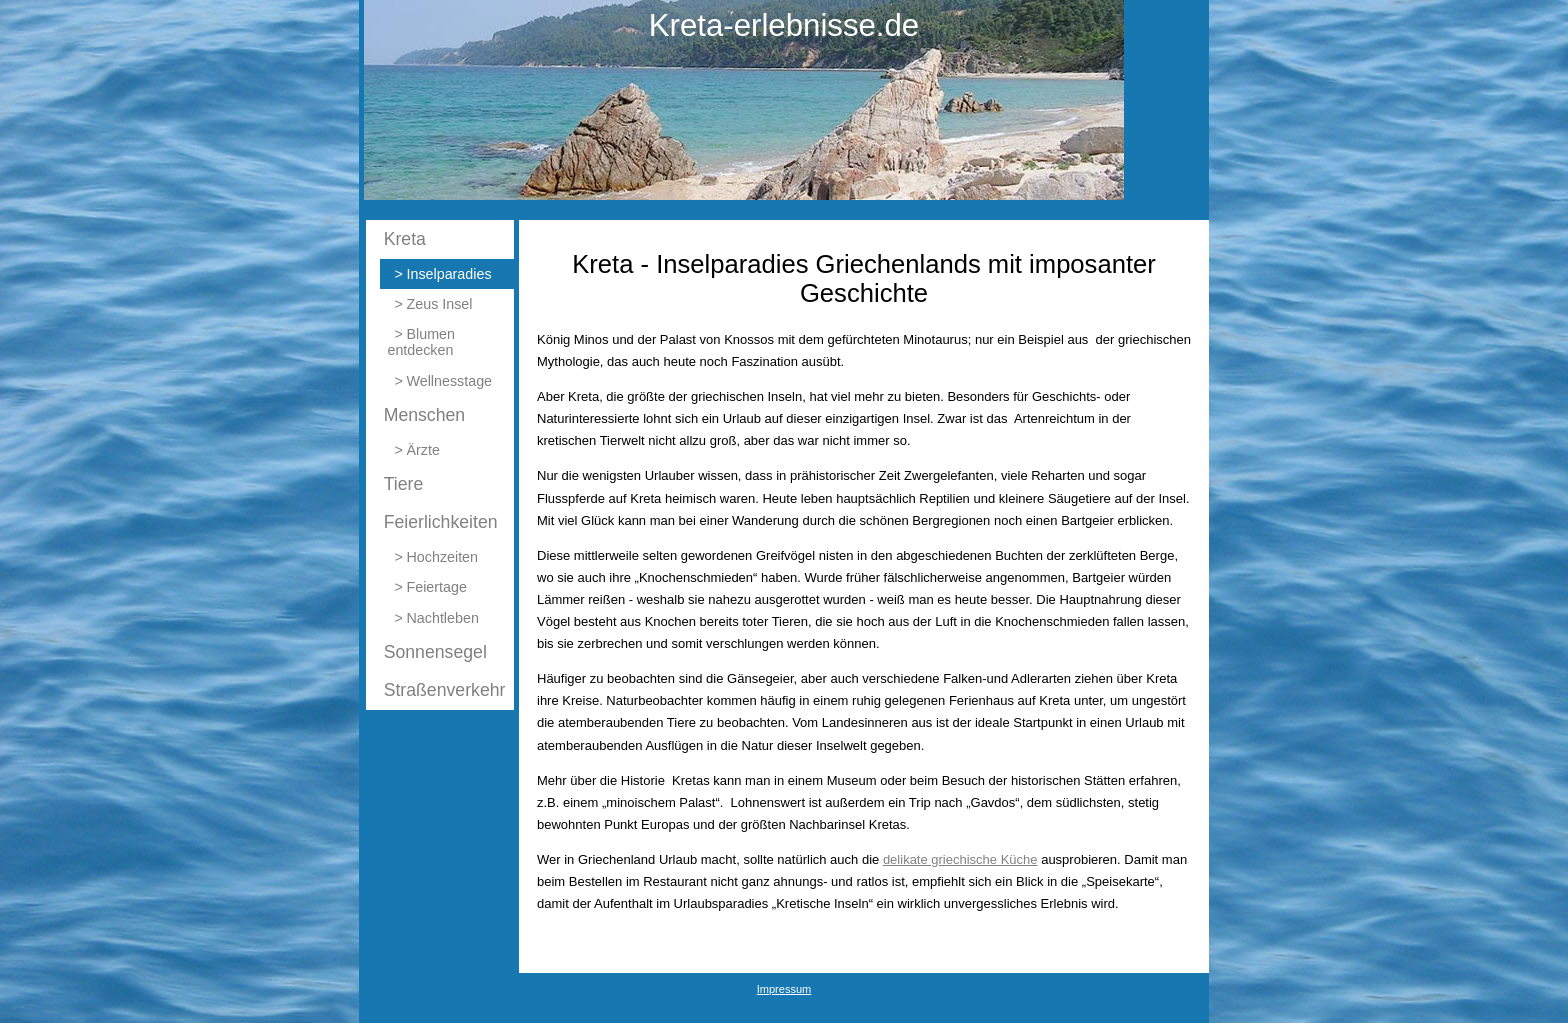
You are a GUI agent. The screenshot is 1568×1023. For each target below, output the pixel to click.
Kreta (405, 239)
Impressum (784, 989)
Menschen (425, 415)
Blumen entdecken (421, 342)
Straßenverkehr (445, 690)
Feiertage (437, 587)
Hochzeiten (443, 557)
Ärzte (423, 450)
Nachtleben (443, 618)
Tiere (404, 484)
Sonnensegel (435, 652)
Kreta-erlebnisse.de (784, 25)
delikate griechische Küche (960, 859)
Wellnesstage (450, 381)
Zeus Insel (440, 304)
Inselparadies (449, 274)
